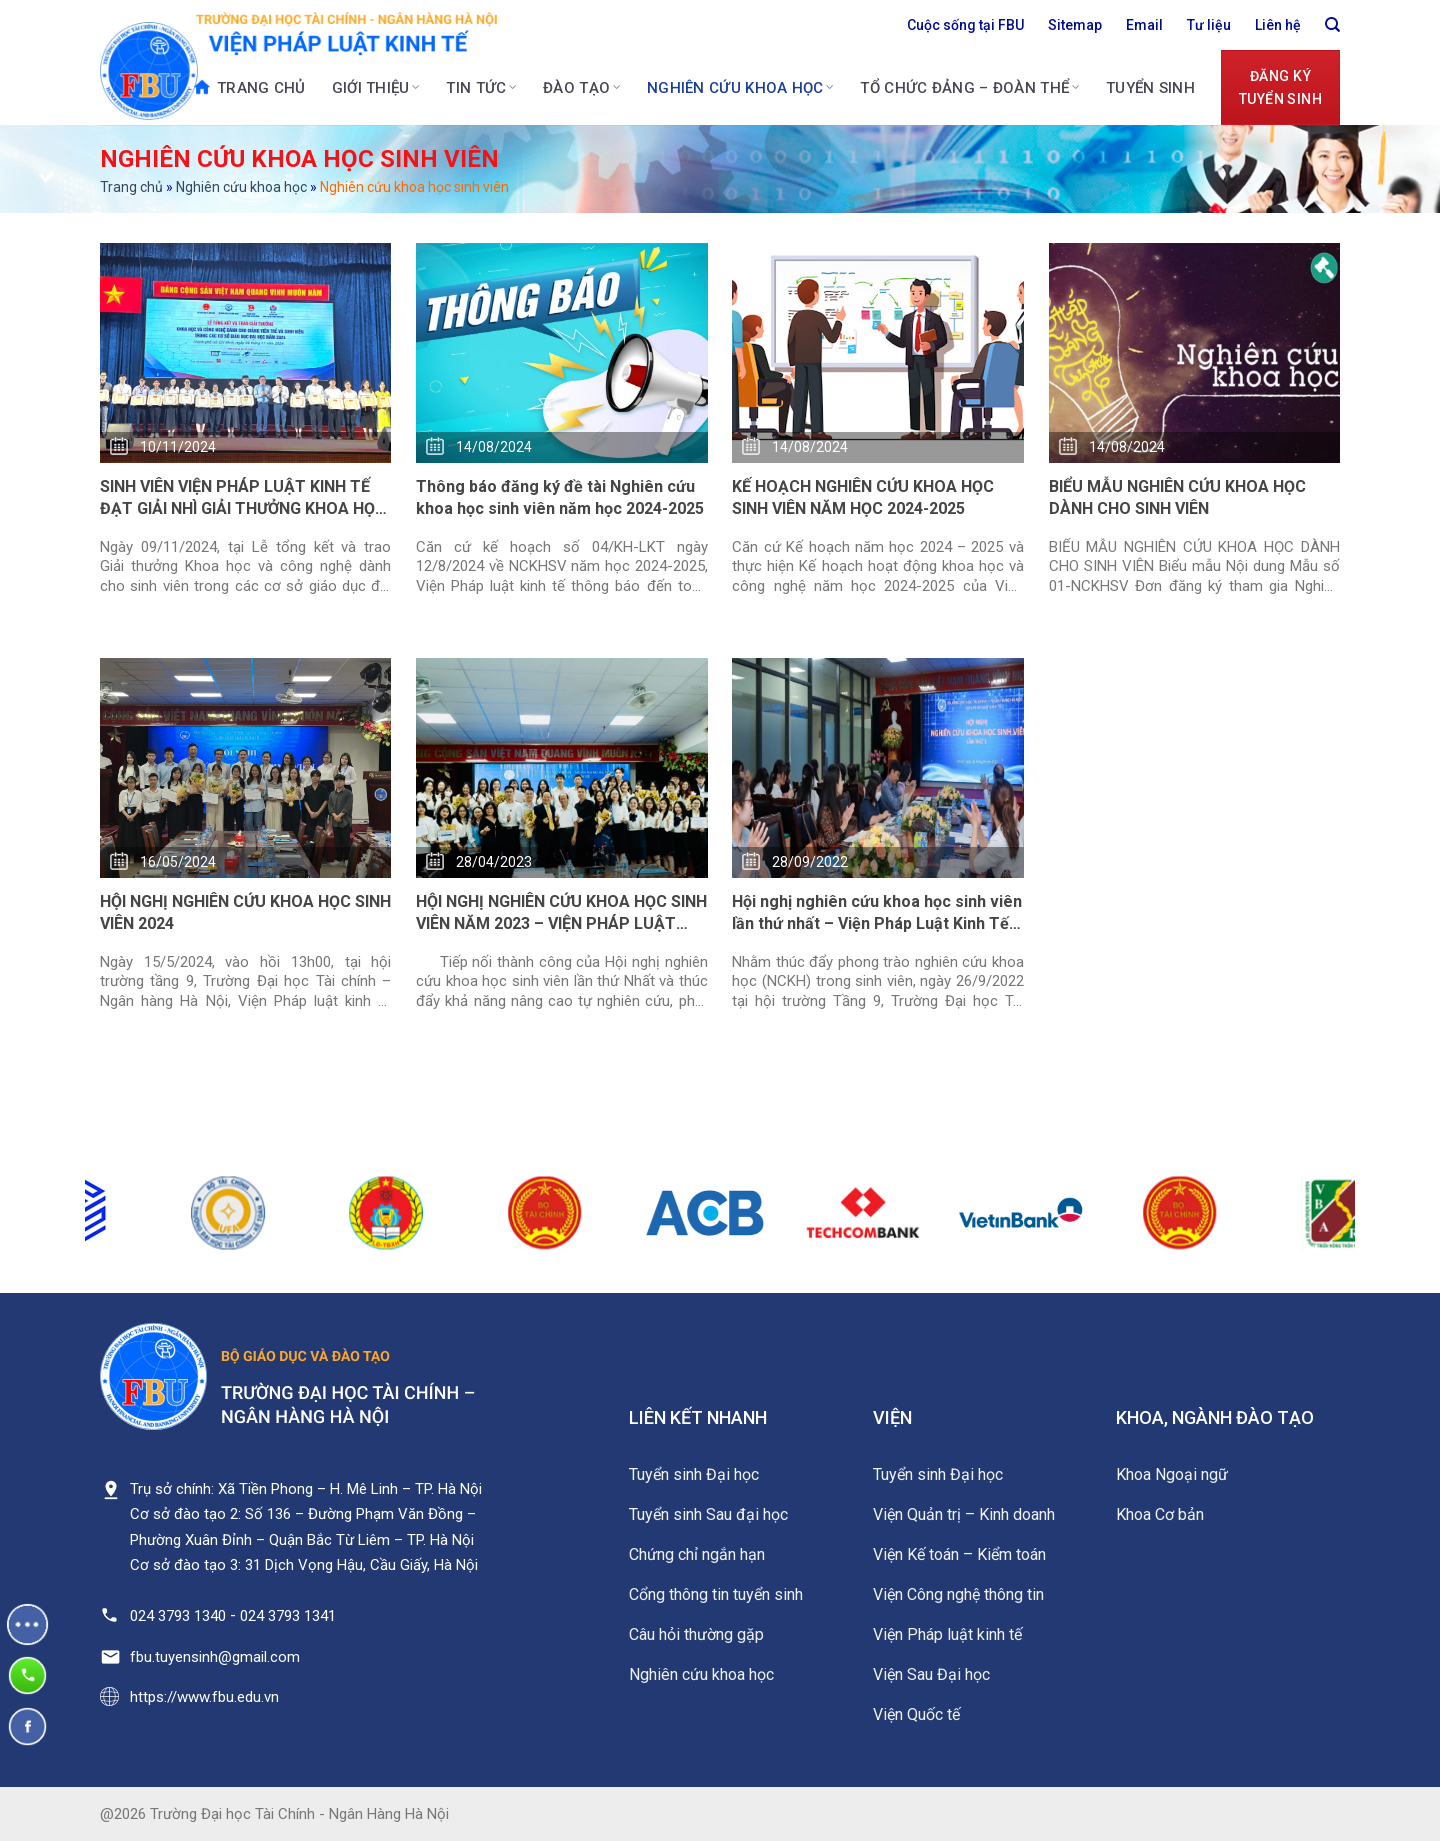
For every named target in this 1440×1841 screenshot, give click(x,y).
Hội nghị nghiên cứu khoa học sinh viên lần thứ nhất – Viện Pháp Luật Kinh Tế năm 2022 (877, 914)
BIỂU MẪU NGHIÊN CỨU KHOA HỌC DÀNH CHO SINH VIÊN (1177, 497)
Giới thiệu (376, 88)
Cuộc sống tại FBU (965, 25)
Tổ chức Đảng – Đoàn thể (970, 88)
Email (1144, 25)
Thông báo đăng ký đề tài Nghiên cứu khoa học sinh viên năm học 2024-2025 (560, 497)
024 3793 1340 (178, 1616)
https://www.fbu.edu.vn (204, 1697)
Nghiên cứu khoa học (740, 88)
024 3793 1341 (288, 1616)
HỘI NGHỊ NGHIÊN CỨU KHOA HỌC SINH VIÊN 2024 (245, 912)
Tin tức (481, 88)
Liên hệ (1278, 25)
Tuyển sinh (1150, 88)
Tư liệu (1209, 25)
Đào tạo (582, 88)
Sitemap (1075, 25)
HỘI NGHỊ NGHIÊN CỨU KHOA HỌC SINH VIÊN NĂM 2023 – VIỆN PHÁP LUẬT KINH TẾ (561, 914)
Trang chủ (249, 87)
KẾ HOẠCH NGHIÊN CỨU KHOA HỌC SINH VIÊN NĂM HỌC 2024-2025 (863, 497)
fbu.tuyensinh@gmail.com (215, 1657)
